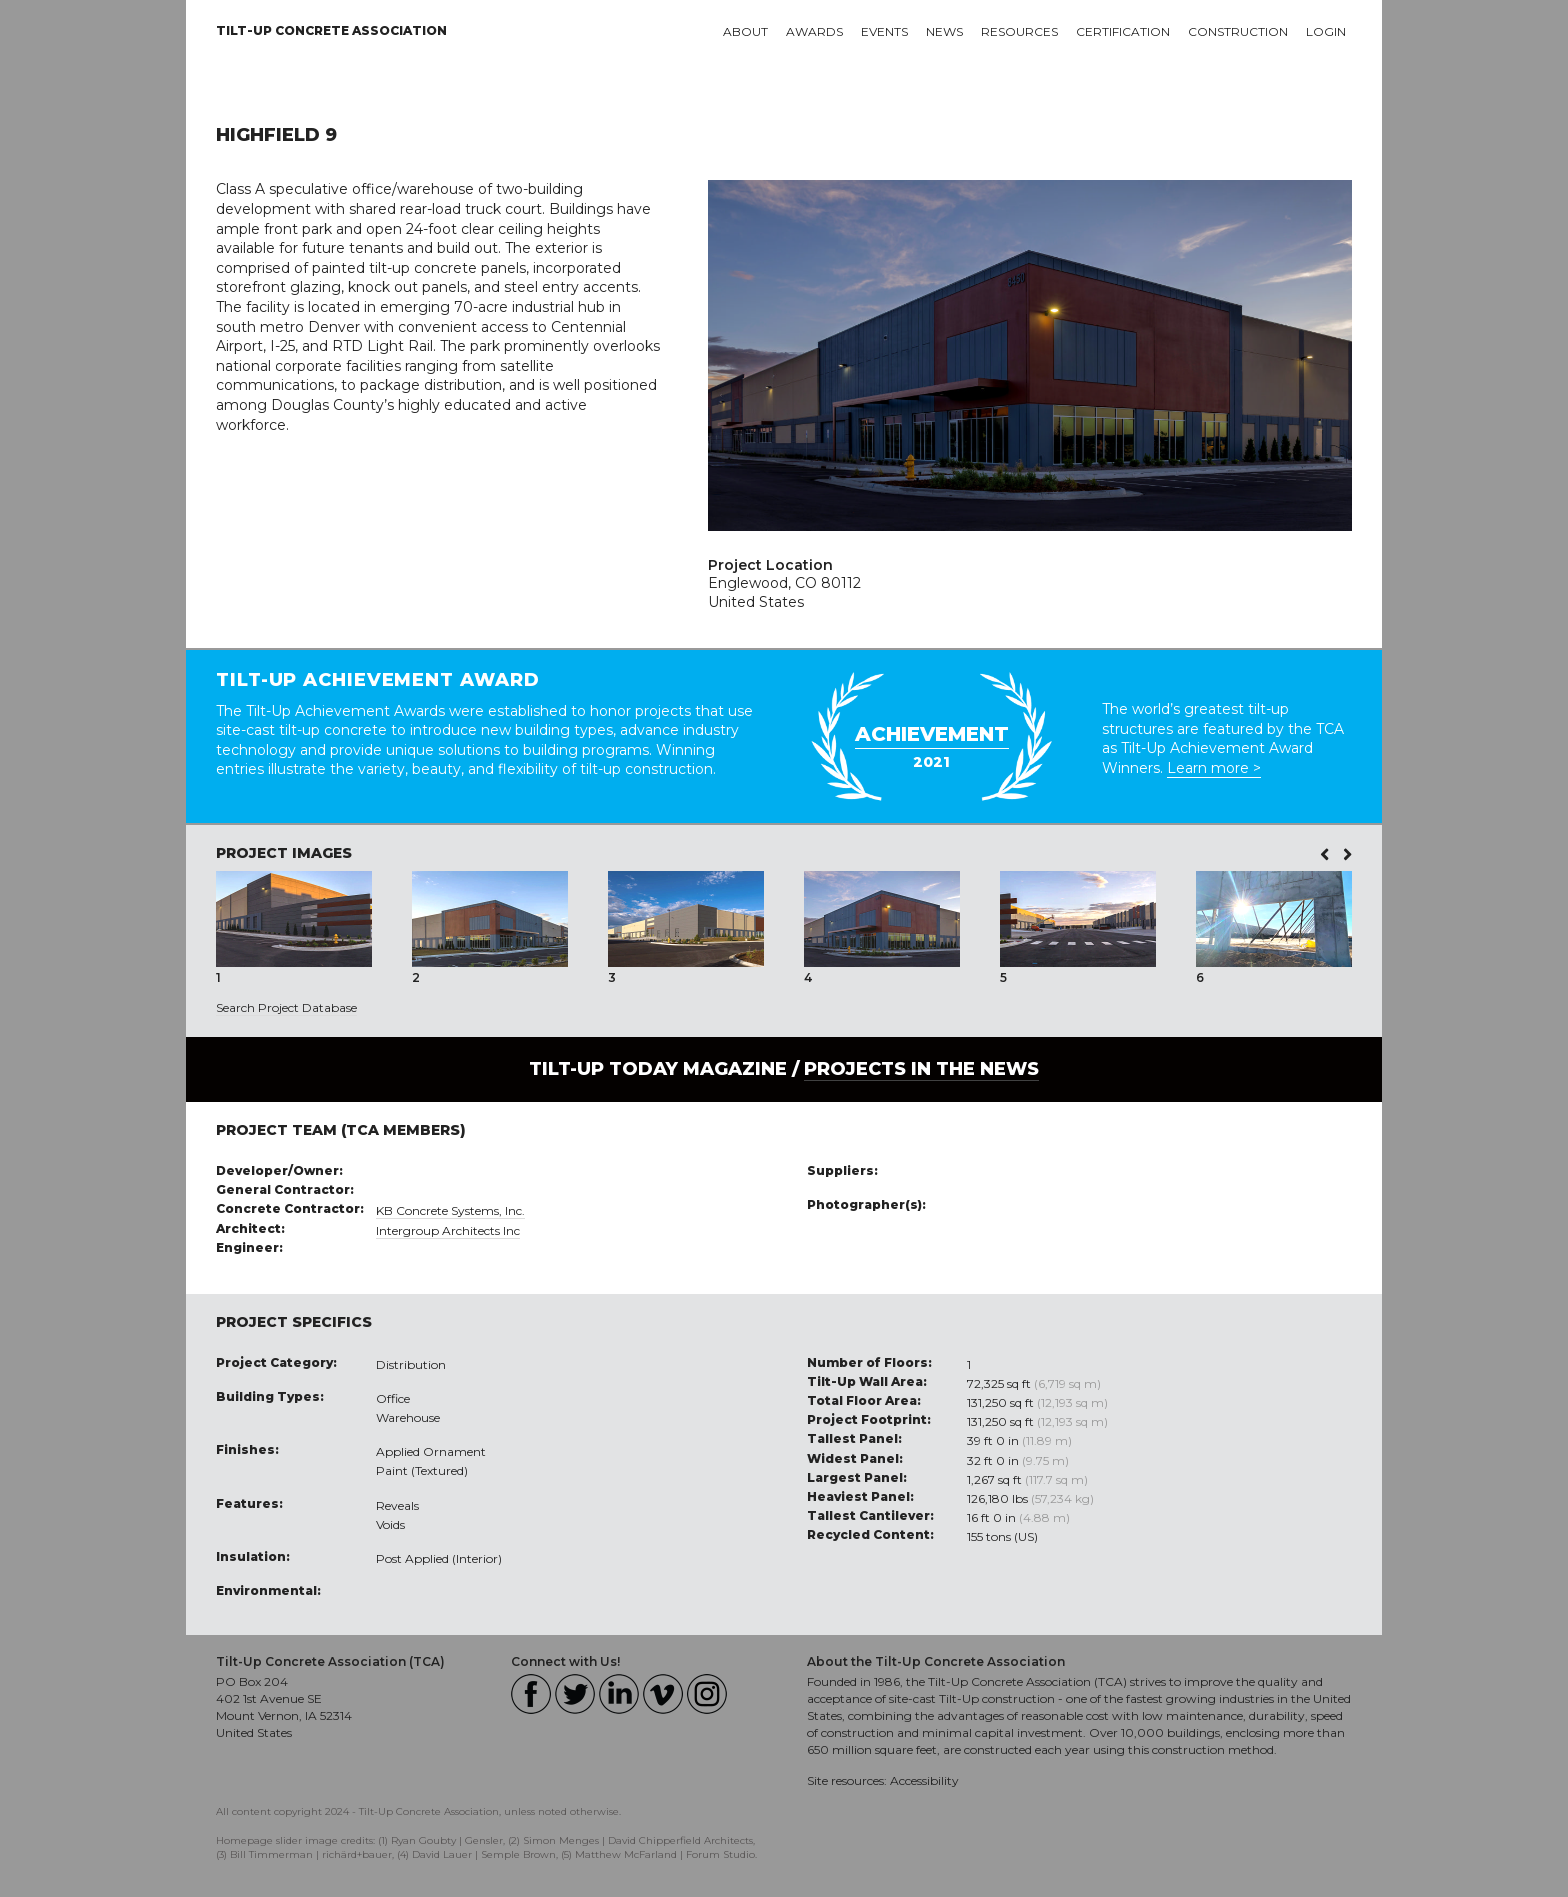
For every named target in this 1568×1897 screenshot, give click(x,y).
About (745, 31)
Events (884, 31)
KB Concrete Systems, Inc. (450, 1210)
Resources (1019, 31)
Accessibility (924, 1780)
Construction (1238, 31)
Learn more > (1214, 768)
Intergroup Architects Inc (448, 1230)
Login (1326, 31)
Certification (1123, 31)
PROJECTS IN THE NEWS (921, 1069)
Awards (814, 31)
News (944, 31)
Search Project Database (286, 1007)
